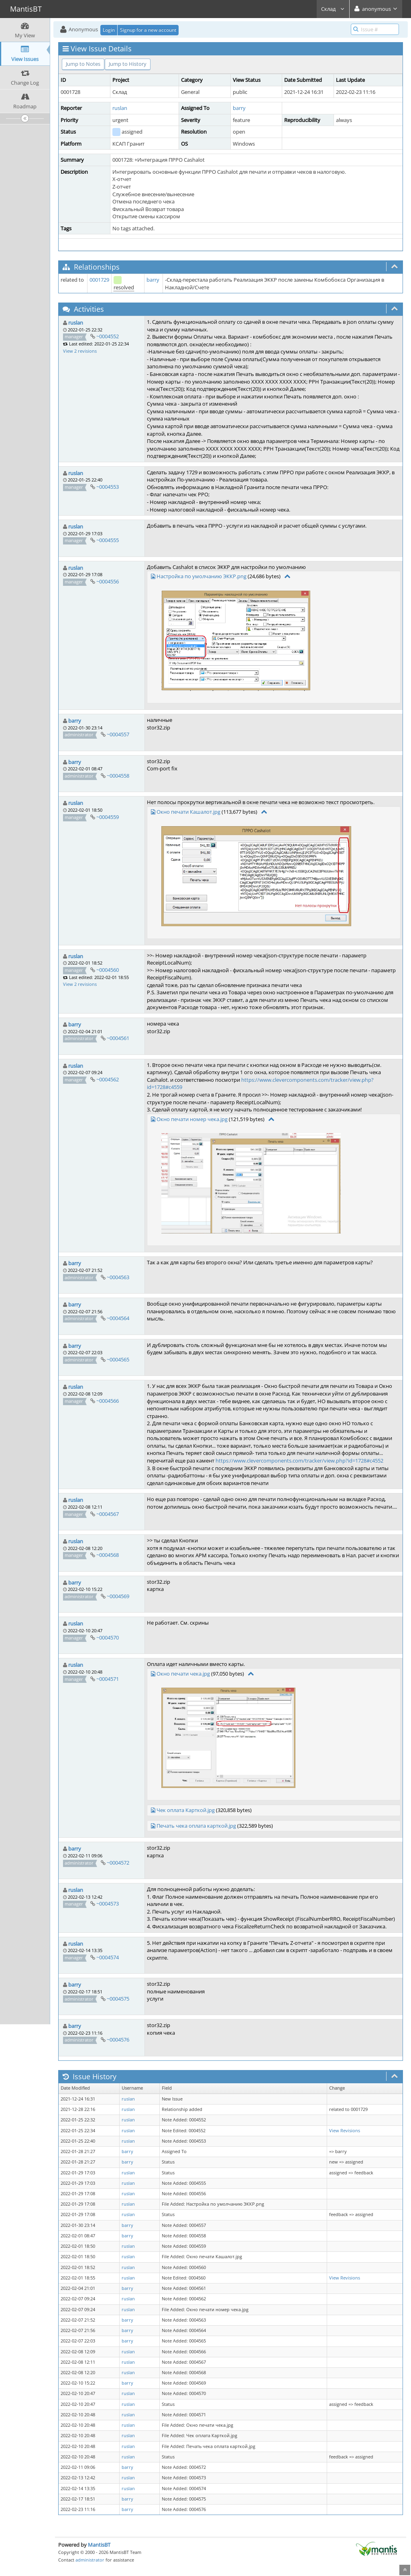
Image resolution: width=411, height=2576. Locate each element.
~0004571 (107, 1678)
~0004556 (107, 581)
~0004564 (118, 1318)
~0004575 (118, 1998)
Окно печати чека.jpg (183, 1673)
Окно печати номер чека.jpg (192, 1119)
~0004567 (107, 1514)
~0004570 (107, 1637)
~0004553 (107, 486)
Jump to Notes (83, 63)
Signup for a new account (148, 29)
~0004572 (118, 1862)
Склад (333, 8)
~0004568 (107, 1554)
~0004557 (118, 734)
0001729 (99, 279)
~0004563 (118, 1277)
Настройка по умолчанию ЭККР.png (201, 576)
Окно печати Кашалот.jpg (188, 811)
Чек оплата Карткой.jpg (186, 1810)
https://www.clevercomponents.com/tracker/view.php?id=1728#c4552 (299, 1460)
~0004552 (107, 336)
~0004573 (107, 1903)
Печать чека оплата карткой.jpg (196, 1825)
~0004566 (107, 1400)
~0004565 (118, 1359)
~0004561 (118, 1038)
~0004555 (107, 540)
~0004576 (118, 2039)
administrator (89, 2560)
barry (239, 108)
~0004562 (107, 1079)
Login (109, 29)
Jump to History (127, 63)
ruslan (119, 108)
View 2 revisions (80, 351)
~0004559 (107, 817)
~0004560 (107, 969)
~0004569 (118, 1596)
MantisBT (99, 2544)
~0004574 (107, 1957)
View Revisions (344, 2130)
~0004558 (118, 775)
